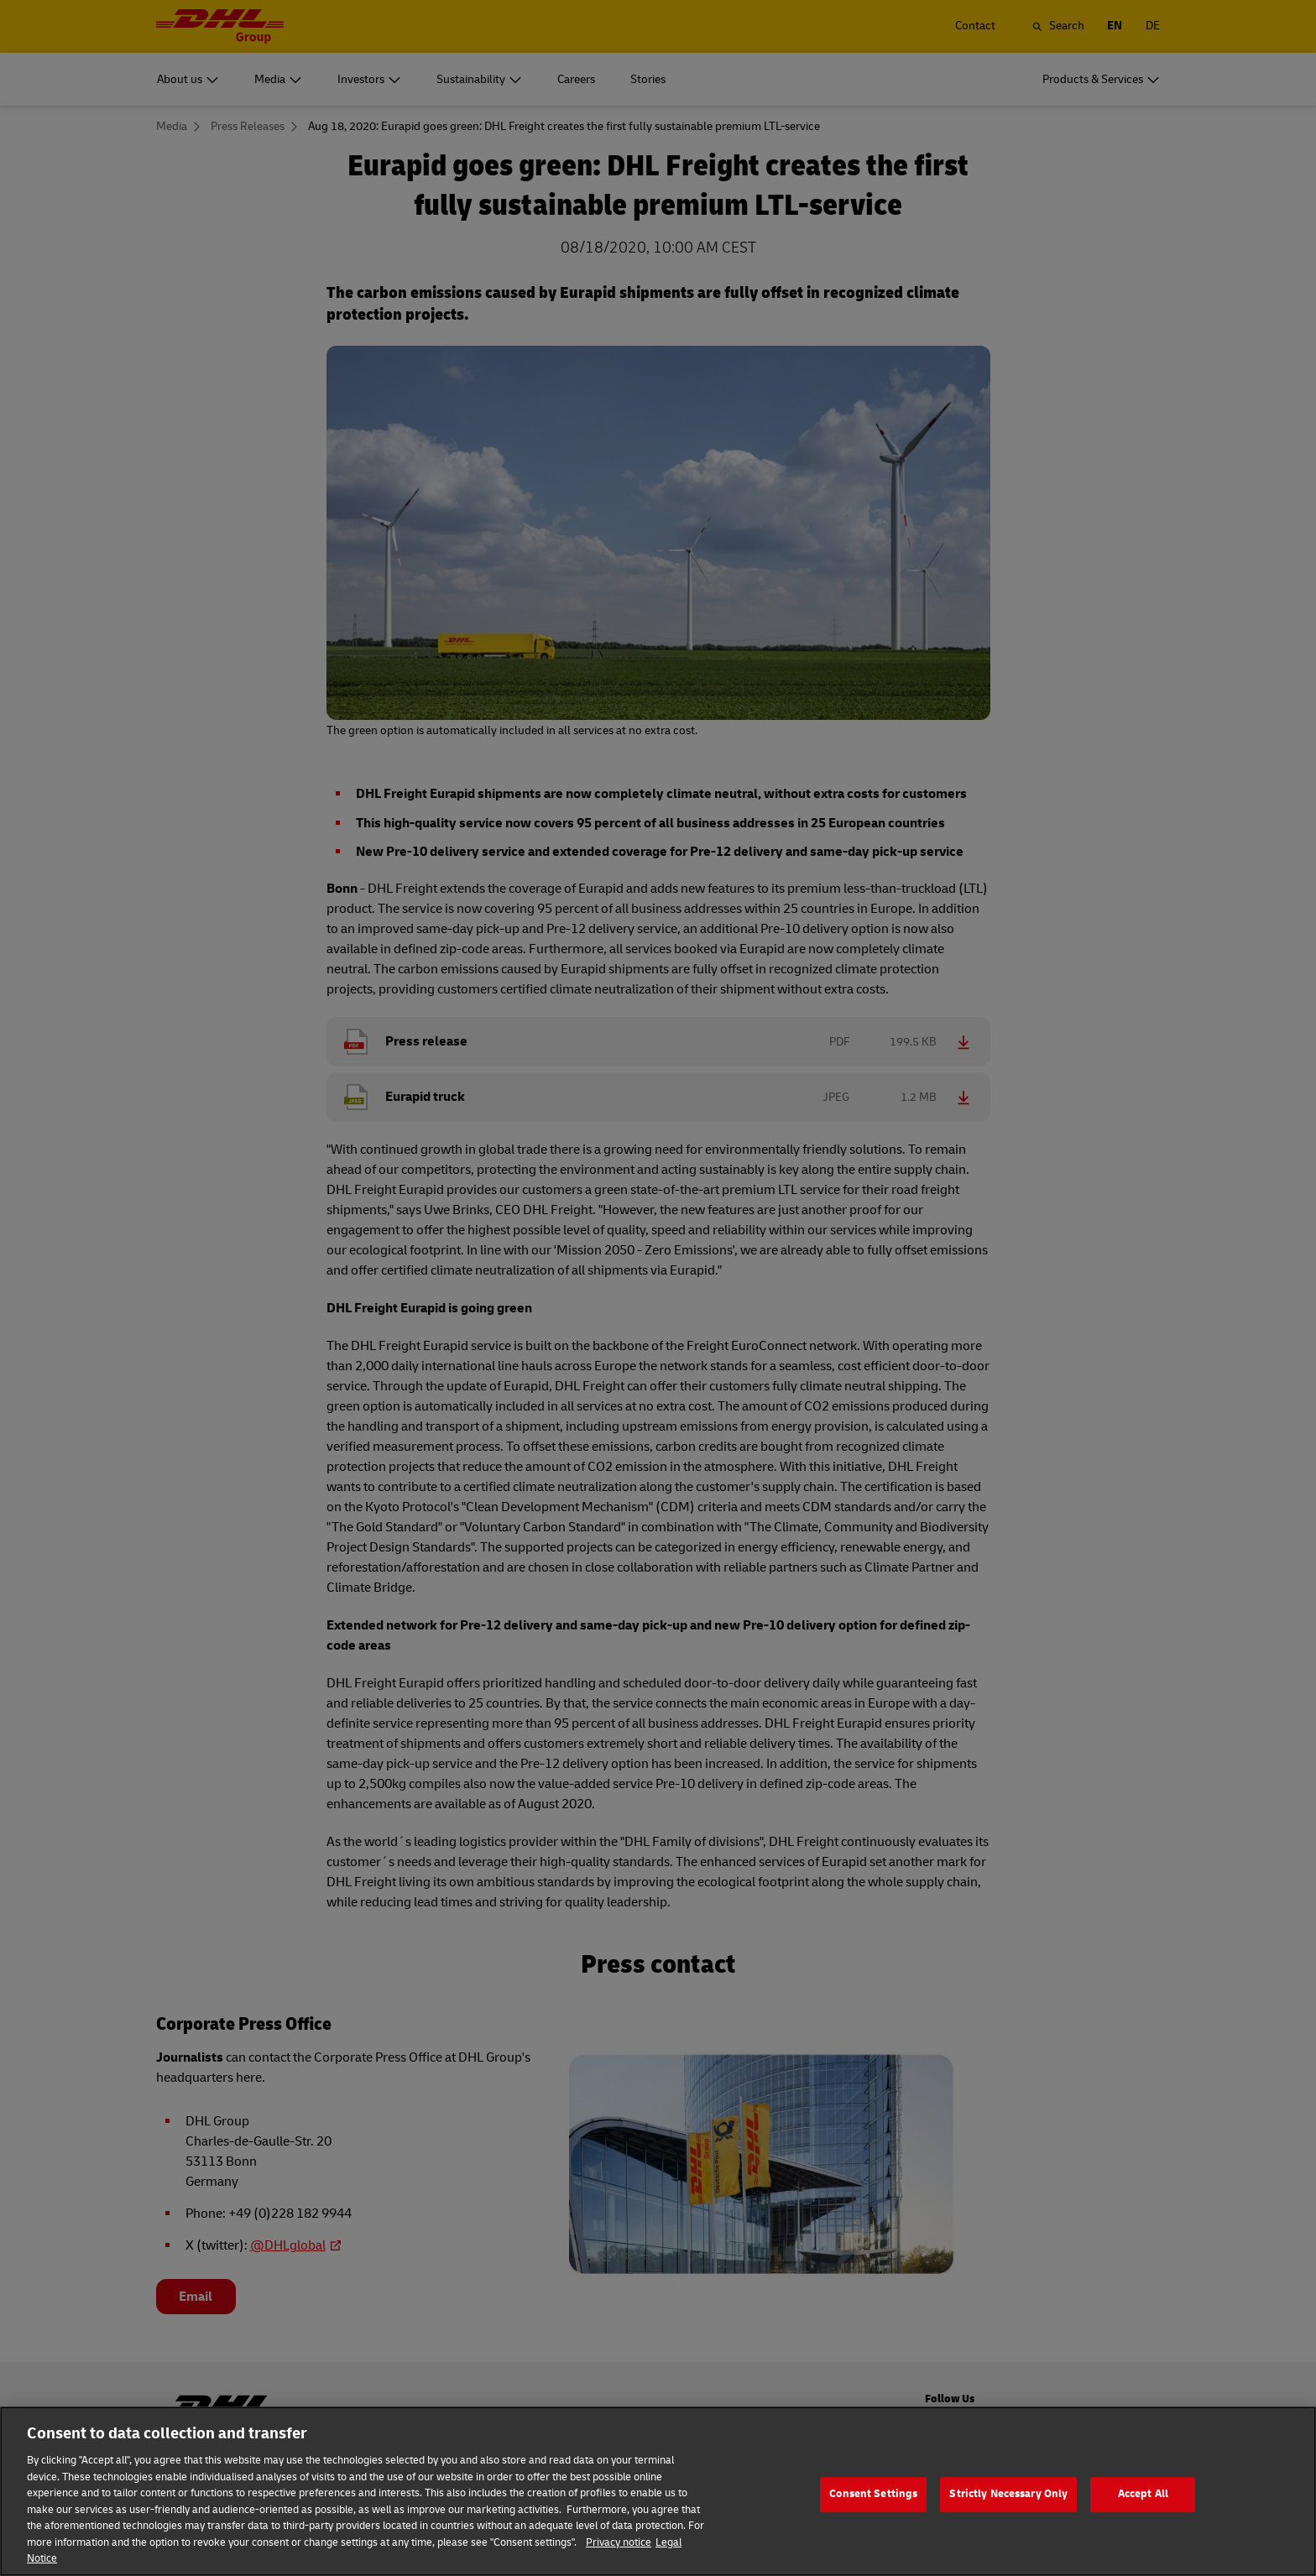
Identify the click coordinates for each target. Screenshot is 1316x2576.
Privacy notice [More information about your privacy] (618, 2562)
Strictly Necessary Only (1008, 2514)
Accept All (1143, 2514)
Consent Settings (873, 2514)
